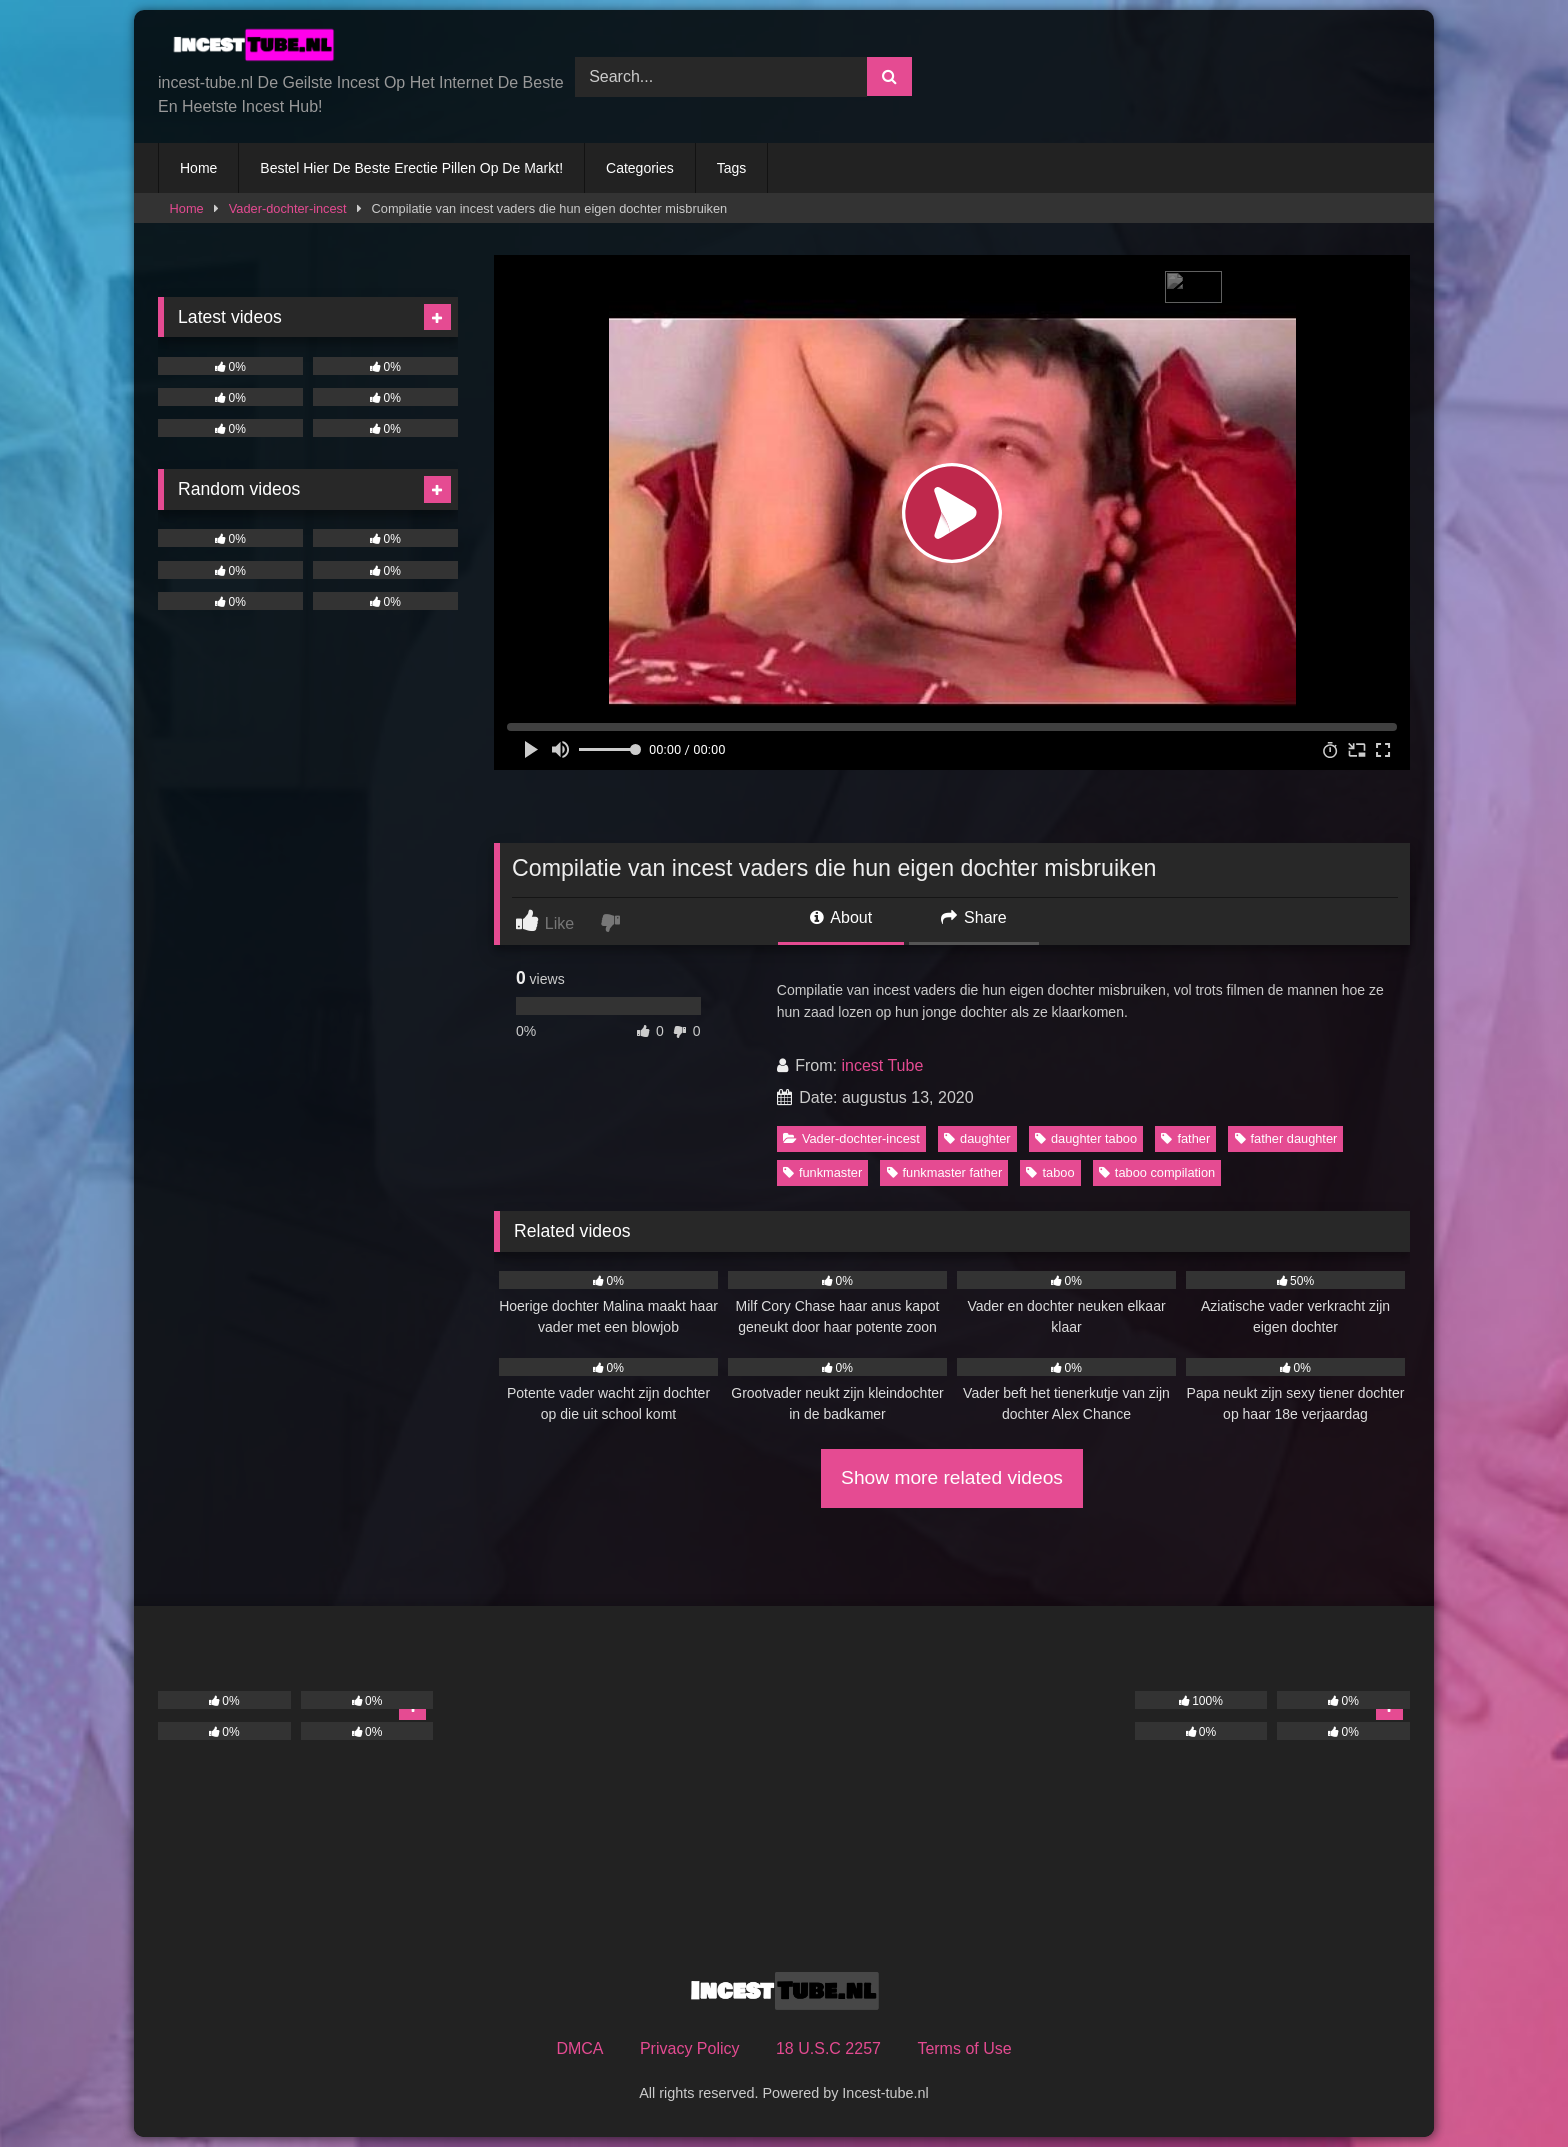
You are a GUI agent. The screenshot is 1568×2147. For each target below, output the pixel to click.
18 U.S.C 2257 (828, 2048)
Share (974, 917)
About (841, 917)
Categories (640, 168)
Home (198, 168)
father (1185, 1138)
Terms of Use (964, 2048)
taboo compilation (1157, 1172)
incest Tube (882, 1065)
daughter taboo (1086, 1138)
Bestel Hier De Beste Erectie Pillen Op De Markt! (411, 168)
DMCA (579, 2048)
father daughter (1286, 1138)
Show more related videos (952, 1477)
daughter (977, 1138)
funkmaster (822, 1172)
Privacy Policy (690, 2048)
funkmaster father (945, 1172)
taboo (1050, 1172)
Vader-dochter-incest (288, 208)
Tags (732, 168)
